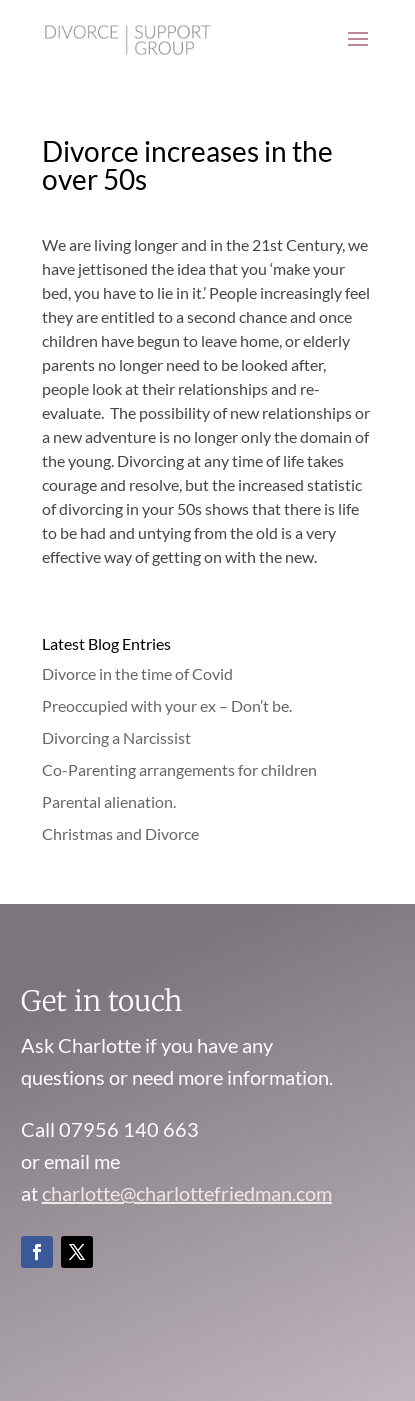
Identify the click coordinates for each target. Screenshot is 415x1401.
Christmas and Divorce (120, 833)
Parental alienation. (109, 801)
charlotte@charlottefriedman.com (187, 1193)
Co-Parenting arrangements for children (179, 769)
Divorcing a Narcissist (116, 737)
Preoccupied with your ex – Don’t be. (167, 705)
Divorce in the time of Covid (137, 673)
